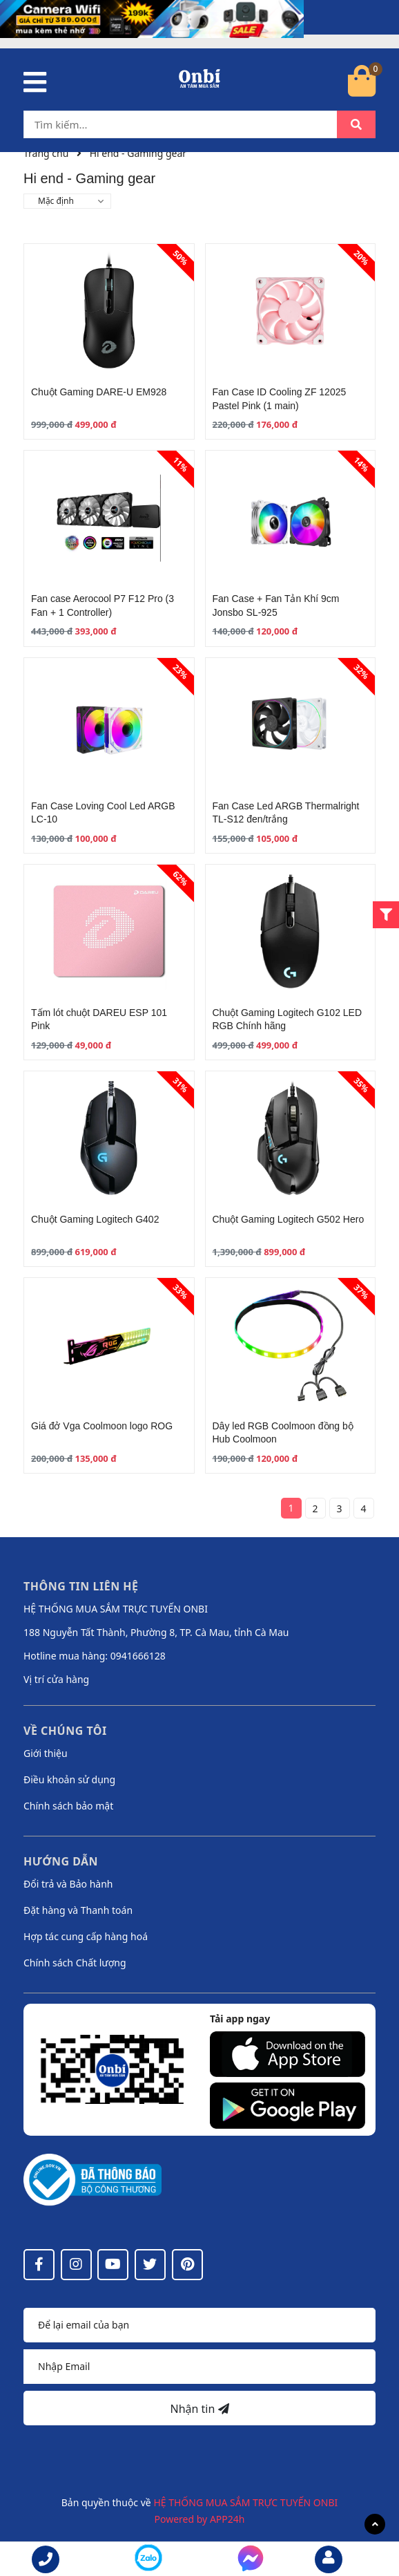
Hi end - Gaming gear (138, 153)
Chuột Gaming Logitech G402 (95, 1219)
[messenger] (148, 2560)
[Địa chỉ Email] (199, 2366)
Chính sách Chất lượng (74, 1962)
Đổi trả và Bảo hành (68, 1883)
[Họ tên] (199, 2325)
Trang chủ (45, 153)
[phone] (45, 2559)
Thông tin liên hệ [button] (81, 1586)
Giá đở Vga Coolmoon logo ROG (102, 1425)
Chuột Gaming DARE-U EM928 (98, 391)
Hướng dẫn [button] (60, 1861)
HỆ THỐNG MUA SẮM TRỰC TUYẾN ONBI (245, 2502)
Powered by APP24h (200, 2519)
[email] (328, 2559)
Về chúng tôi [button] (65, 1730)
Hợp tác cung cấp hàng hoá (85, 1936)
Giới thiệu (45, 1753)
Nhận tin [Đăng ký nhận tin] (199, 2408)
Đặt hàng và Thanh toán (78, 1910)
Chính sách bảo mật (68, 1805)
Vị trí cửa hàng (56, 1679)
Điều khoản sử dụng (69, 1779)
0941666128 (138, 1655)
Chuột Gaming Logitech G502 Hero (288, 1219)
